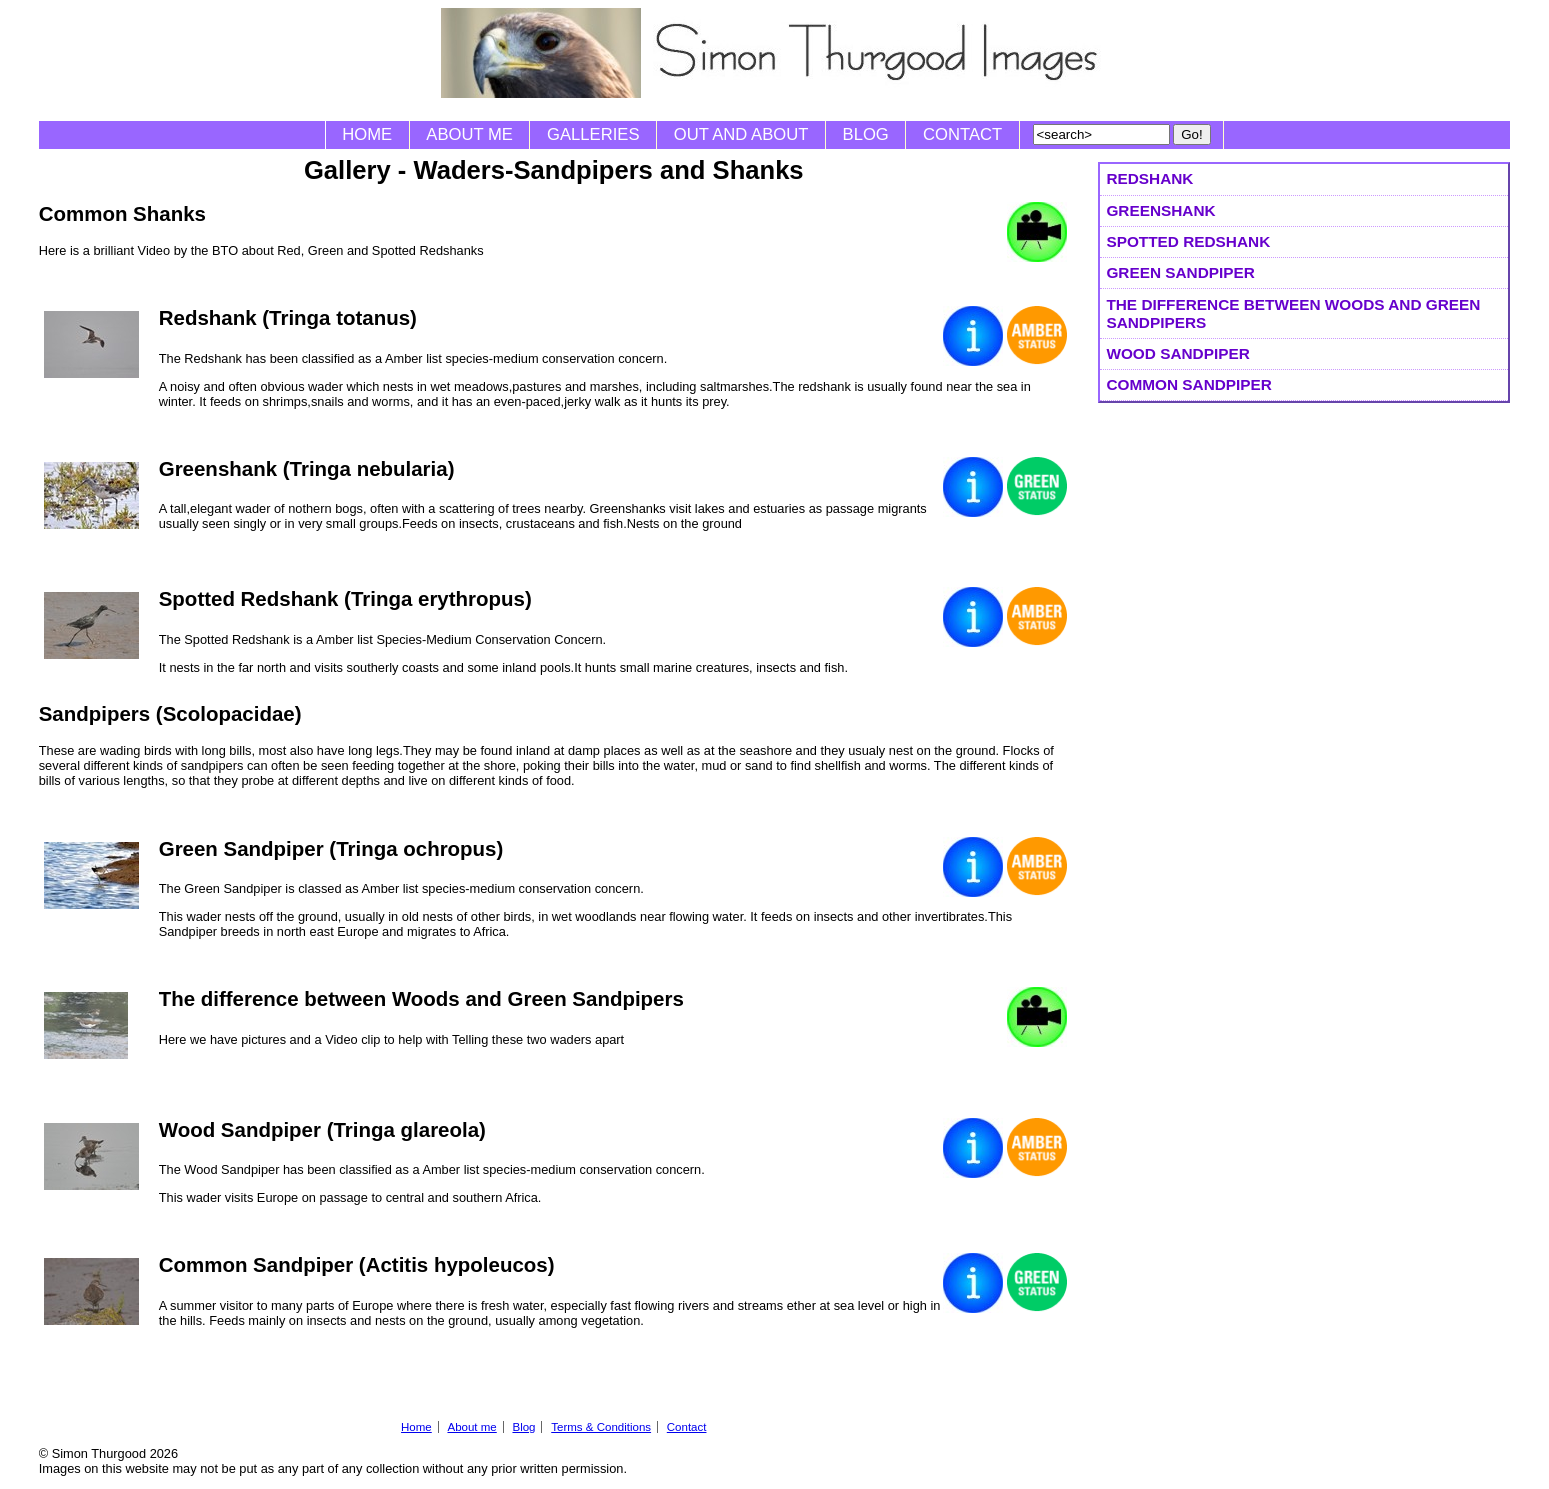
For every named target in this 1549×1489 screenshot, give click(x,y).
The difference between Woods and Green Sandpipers (1293, 313)
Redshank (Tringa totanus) (288, 317)
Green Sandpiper (1180, 272)
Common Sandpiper (1189, 384)
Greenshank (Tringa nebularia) (307, 468)
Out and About (741, 134)
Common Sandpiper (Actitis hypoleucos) (357, 1264)
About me (469, 134)
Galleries (593, 134)
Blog (866, 134)
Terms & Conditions (601, 1427)
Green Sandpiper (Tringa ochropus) (331, 848)
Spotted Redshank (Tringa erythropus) (345, 598)
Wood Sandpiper (1177, 353)
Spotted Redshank (1188, 241)
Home (367, 134)
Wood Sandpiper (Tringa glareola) (322, 1129)
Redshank (1149, 178)
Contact (962, 134)
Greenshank (1160, 210)
